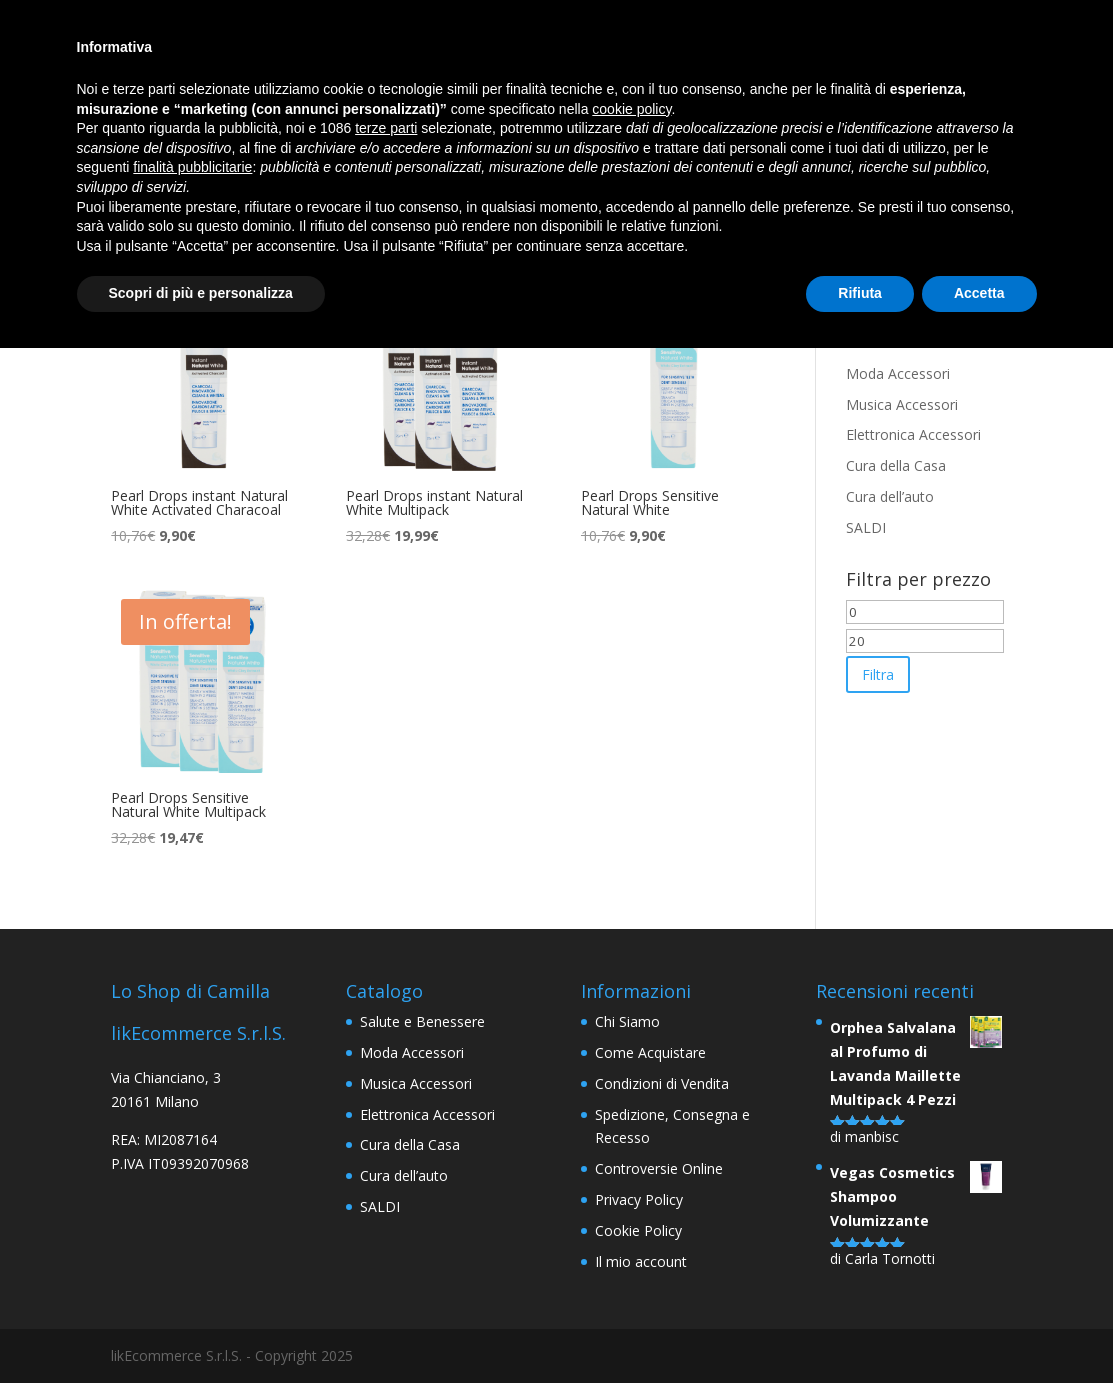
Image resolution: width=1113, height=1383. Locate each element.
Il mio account (641, 1261)
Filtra (878, 674)
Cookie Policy (638, 1230)
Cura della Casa (896, 465)
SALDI (866, 527)
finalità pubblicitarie (192, 167)
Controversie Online (659, 1168)
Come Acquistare (650, 1052)
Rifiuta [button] (860, 293)
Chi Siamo (627, 1021)
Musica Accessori (902, 404)
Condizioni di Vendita (662, 1083)
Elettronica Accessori (913, 434)
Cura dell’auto (890, 496)
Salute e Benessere (422, 1021)
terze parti (386, 128)
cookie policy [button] (631, 109)
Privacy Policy (639, 1199)
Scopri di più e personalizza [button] (201, 293)
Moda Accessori (898, 373)
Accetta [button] (979, 293)
